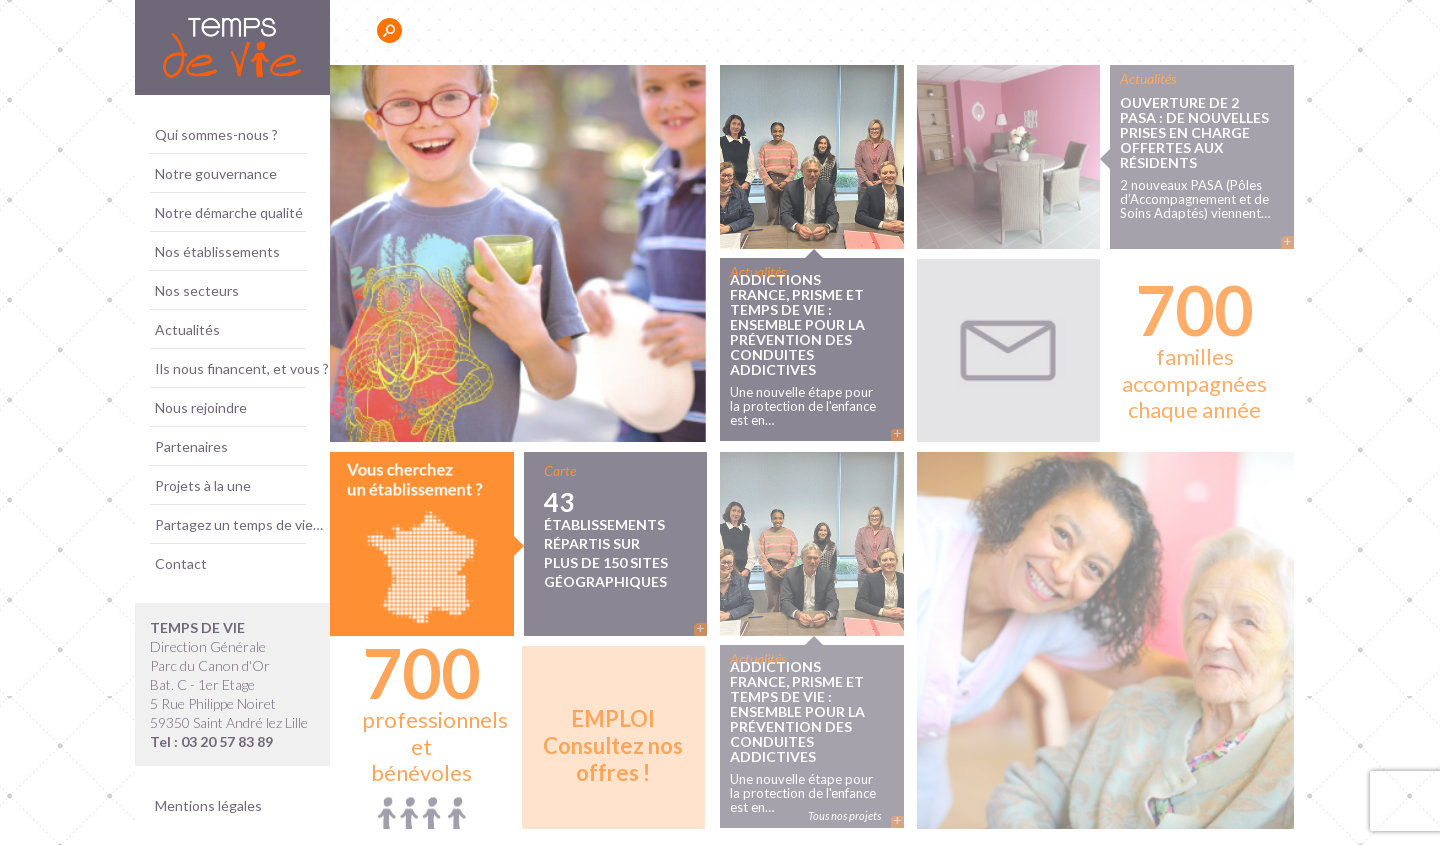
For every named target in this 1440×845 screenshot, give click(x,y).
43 (614, 537)
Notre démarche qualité (229, 212)
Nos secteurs (197, 290)
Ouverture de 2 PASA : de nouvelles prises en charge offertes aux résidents (1194, 131)
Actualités (187, 329)
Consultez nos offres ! (613, 745)
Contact (181, 563)
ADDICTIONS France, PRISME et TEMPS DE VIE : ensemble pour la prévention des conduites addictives (797, 324)
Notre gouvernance (216, 173)
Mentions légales (208, 805)
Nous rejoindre (201, 407)
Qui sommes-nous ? (216, 134)
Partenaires (191, 446)
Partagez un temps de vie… (239, 524)
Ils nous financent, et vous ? (242, 368)
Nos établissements (217, 251)
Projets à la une (203, 485)
